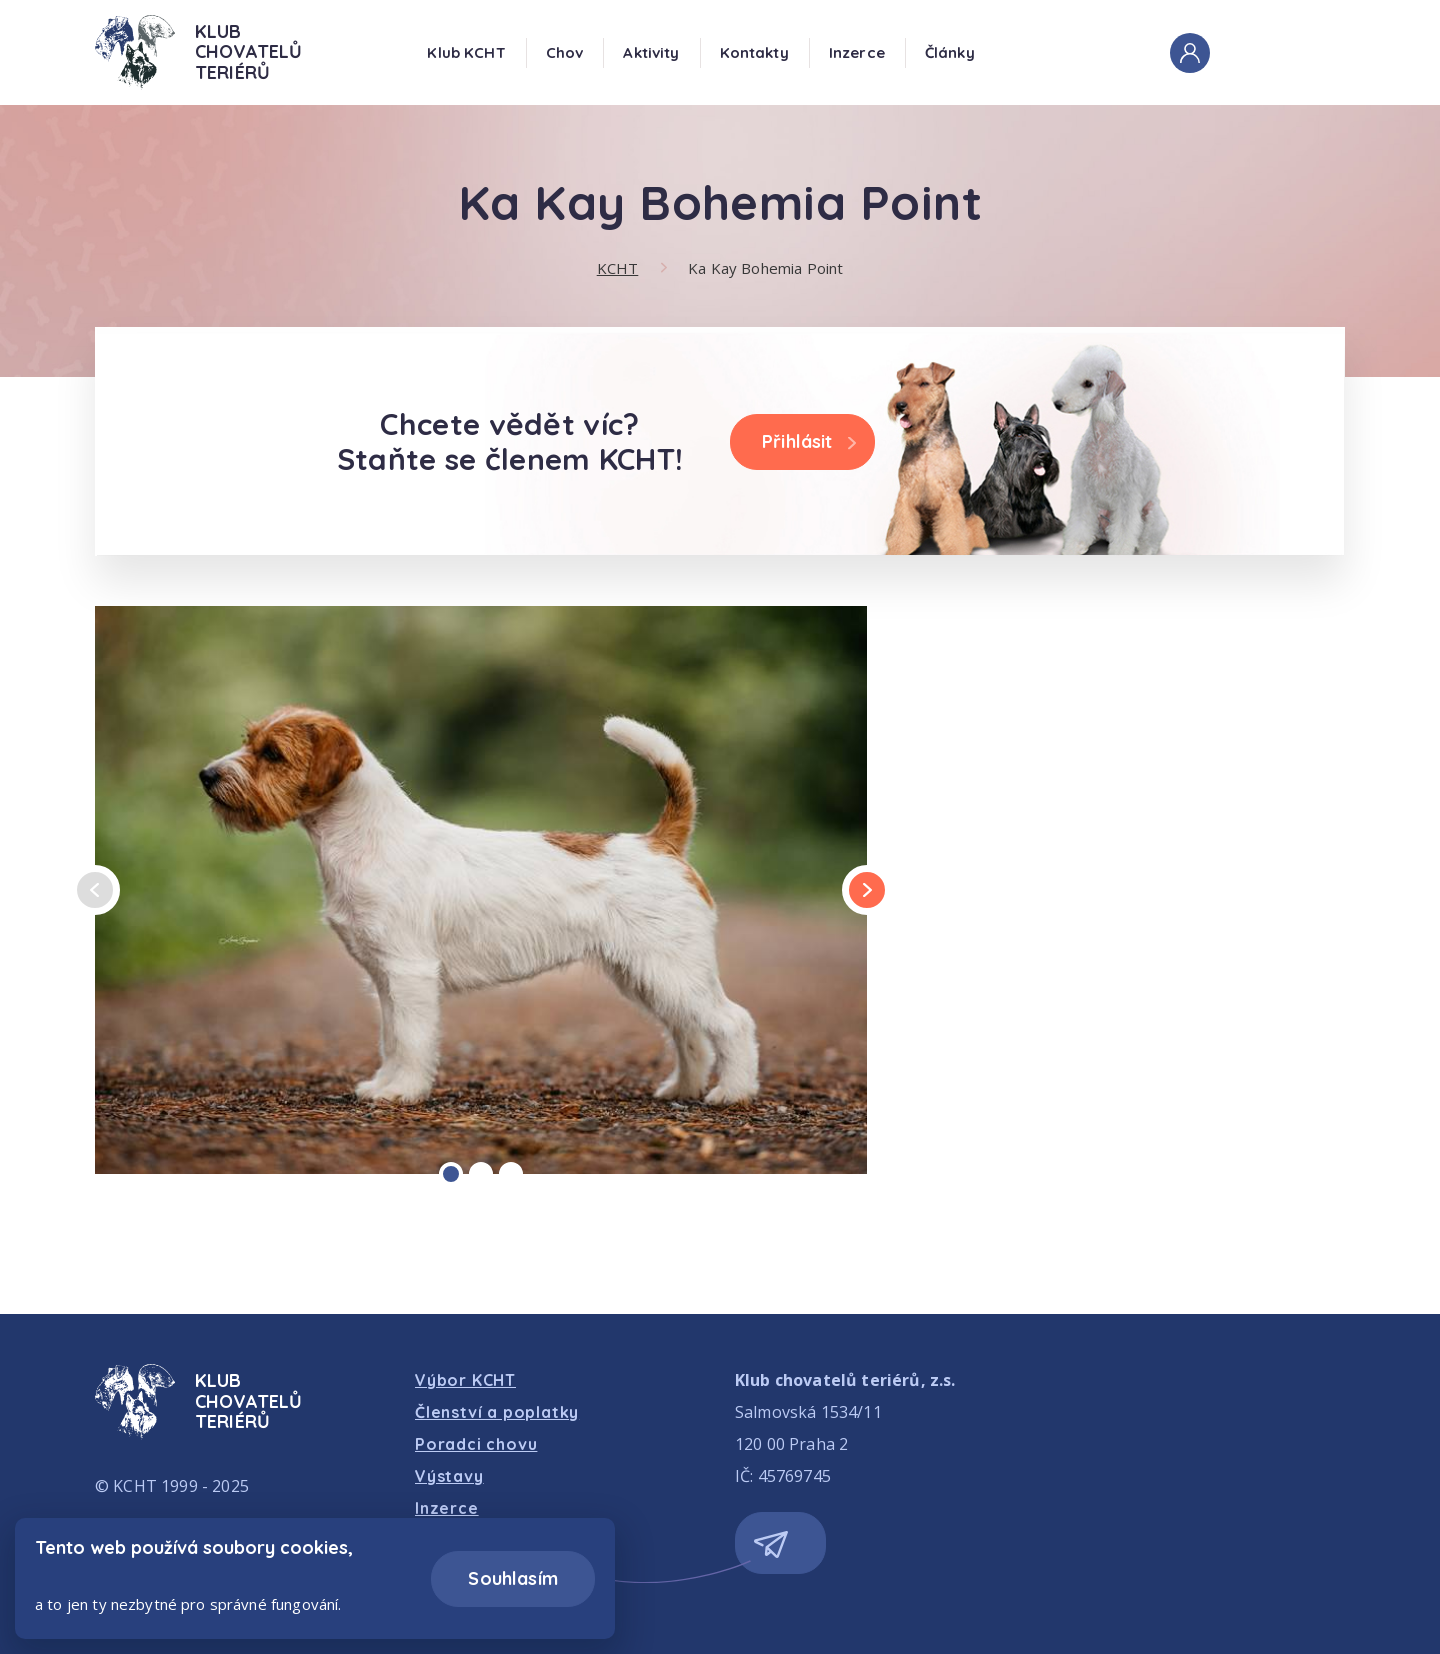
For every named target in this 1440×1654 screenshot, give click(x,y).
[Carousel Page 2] (481, 1174)
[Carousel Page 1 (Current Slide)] (451, 1174)
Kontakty (754, 52)
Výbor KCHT (465, 1380)
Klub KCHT (466, 52)
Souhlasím (513, 1578)
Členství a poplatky (497, 1412)
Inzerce (857, 52)
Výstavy (449, 1476)
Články (950, 52)
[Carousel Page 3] (511, 1174)
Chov (565, 52)
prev (94, 890)
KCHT (618, 268)
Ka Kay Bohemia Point (765, 268)
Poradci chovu (476, 1444)
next (867, 890)
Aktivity (651, 52)
